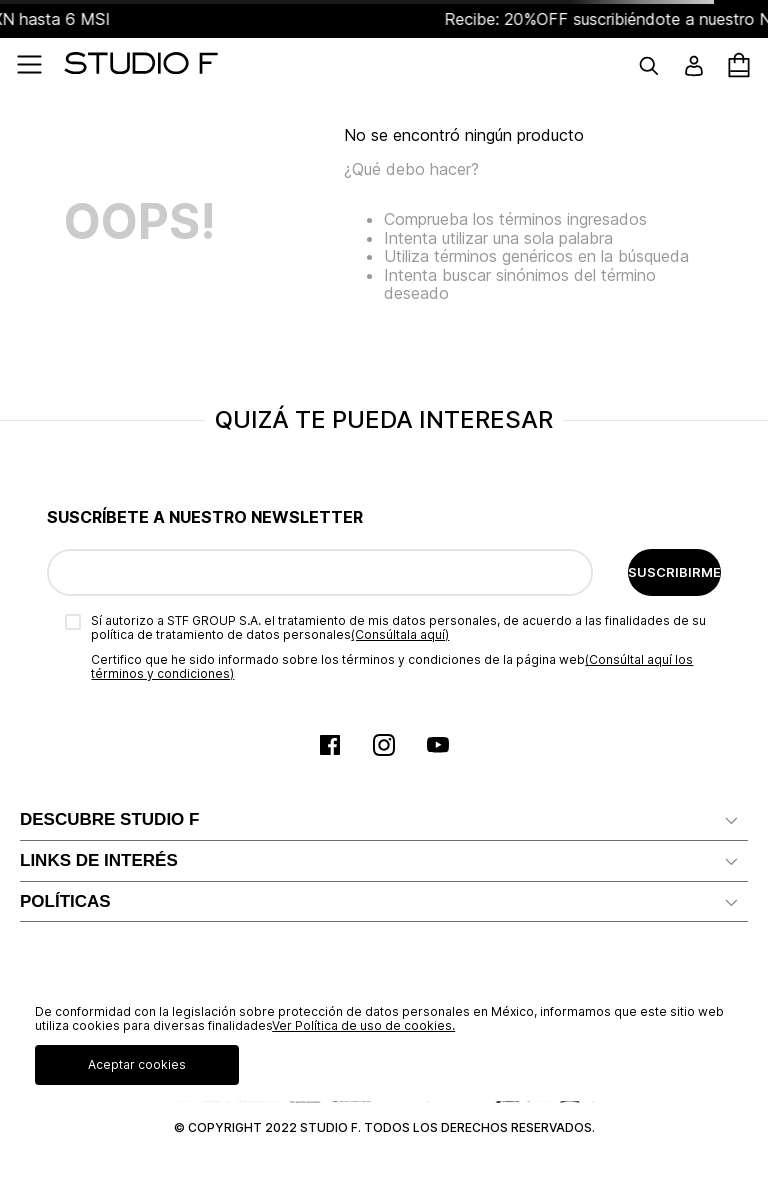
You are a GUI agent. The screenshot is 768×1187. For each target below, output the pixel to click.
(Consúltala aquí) (400, 634)
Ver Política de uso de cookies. (363, 1025)
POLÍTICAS (65, 901)
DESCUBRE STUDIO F (109, 819)
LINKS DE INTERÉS (99, 860)
